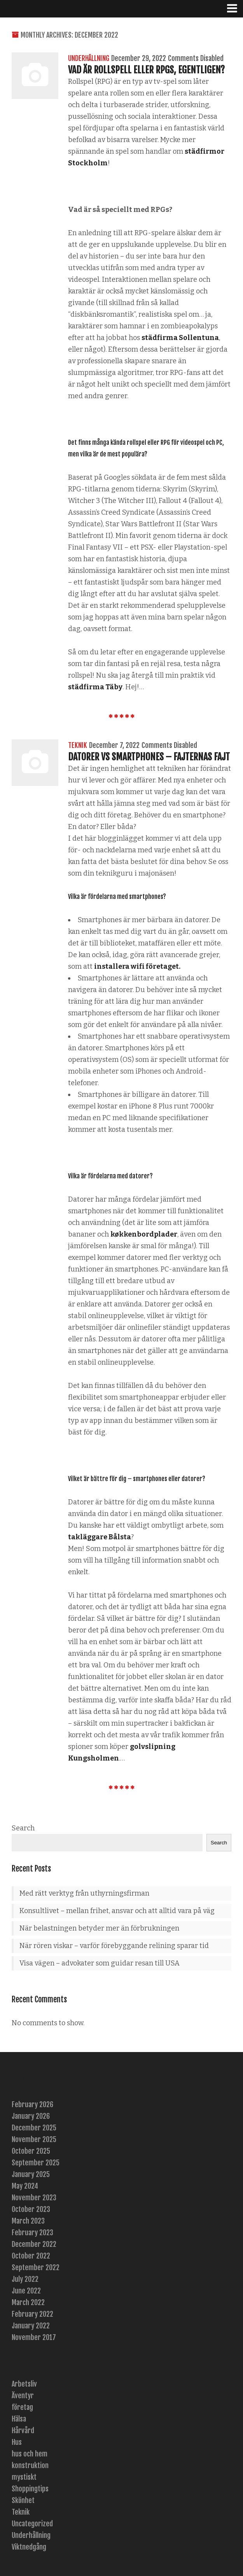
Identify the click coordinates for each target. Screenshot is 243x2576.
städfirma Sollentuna (180, 337)
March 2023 (28, 2221)
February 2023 (32, 2232)
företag (22, 2407)
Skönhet (23, 2500)
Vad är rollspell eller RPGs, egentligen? (146, 70)
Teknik (77, 745)
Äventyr (23, 2395)
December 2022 (34, 2244)
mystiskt (24, 2477)
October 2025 (31, 2151)
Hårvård (23, 2430)
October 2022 (31, 2256)
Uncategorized (32, 2523)
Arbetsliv (24, 2384)
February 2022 (32, 2314)
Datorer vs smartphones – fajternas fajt (149, 757)
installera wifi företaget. (137, 966)
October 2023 (31, 2209)
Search (23, 1828)
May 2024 (25, 2186)
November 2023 (34, 2197)
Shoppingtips (30, 2488)
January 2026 (31, 2116)
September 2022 (35, 2267)
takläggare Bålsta (99, 1537)
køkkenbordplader (143, 1234)
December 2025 (34, 2127)
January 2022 (31, 2325)
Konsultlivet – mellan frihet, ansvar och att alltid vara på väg (117, 1910)
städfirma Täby (95, 687)
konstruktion (30, 2465)
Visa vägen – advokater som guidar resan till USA (99, 1963)
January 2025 (31, 2174)
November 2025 (34, 2139)
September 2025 (35, 2162)
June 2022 (26, 2290)
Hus (17, 2442)
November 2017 (34, 2337)
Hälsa (19, 2419)
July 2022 (25, 2279)
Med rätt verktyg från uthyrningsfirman (84, 1893)
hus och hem (29, 2453)
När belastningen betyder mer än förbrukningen (99, 1928)
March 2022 (28, 2302)
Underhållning (88, 58)
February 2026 (32, 2104)
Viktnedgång (29, 2547)
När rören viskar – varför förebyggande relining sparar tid (114, 1945)
